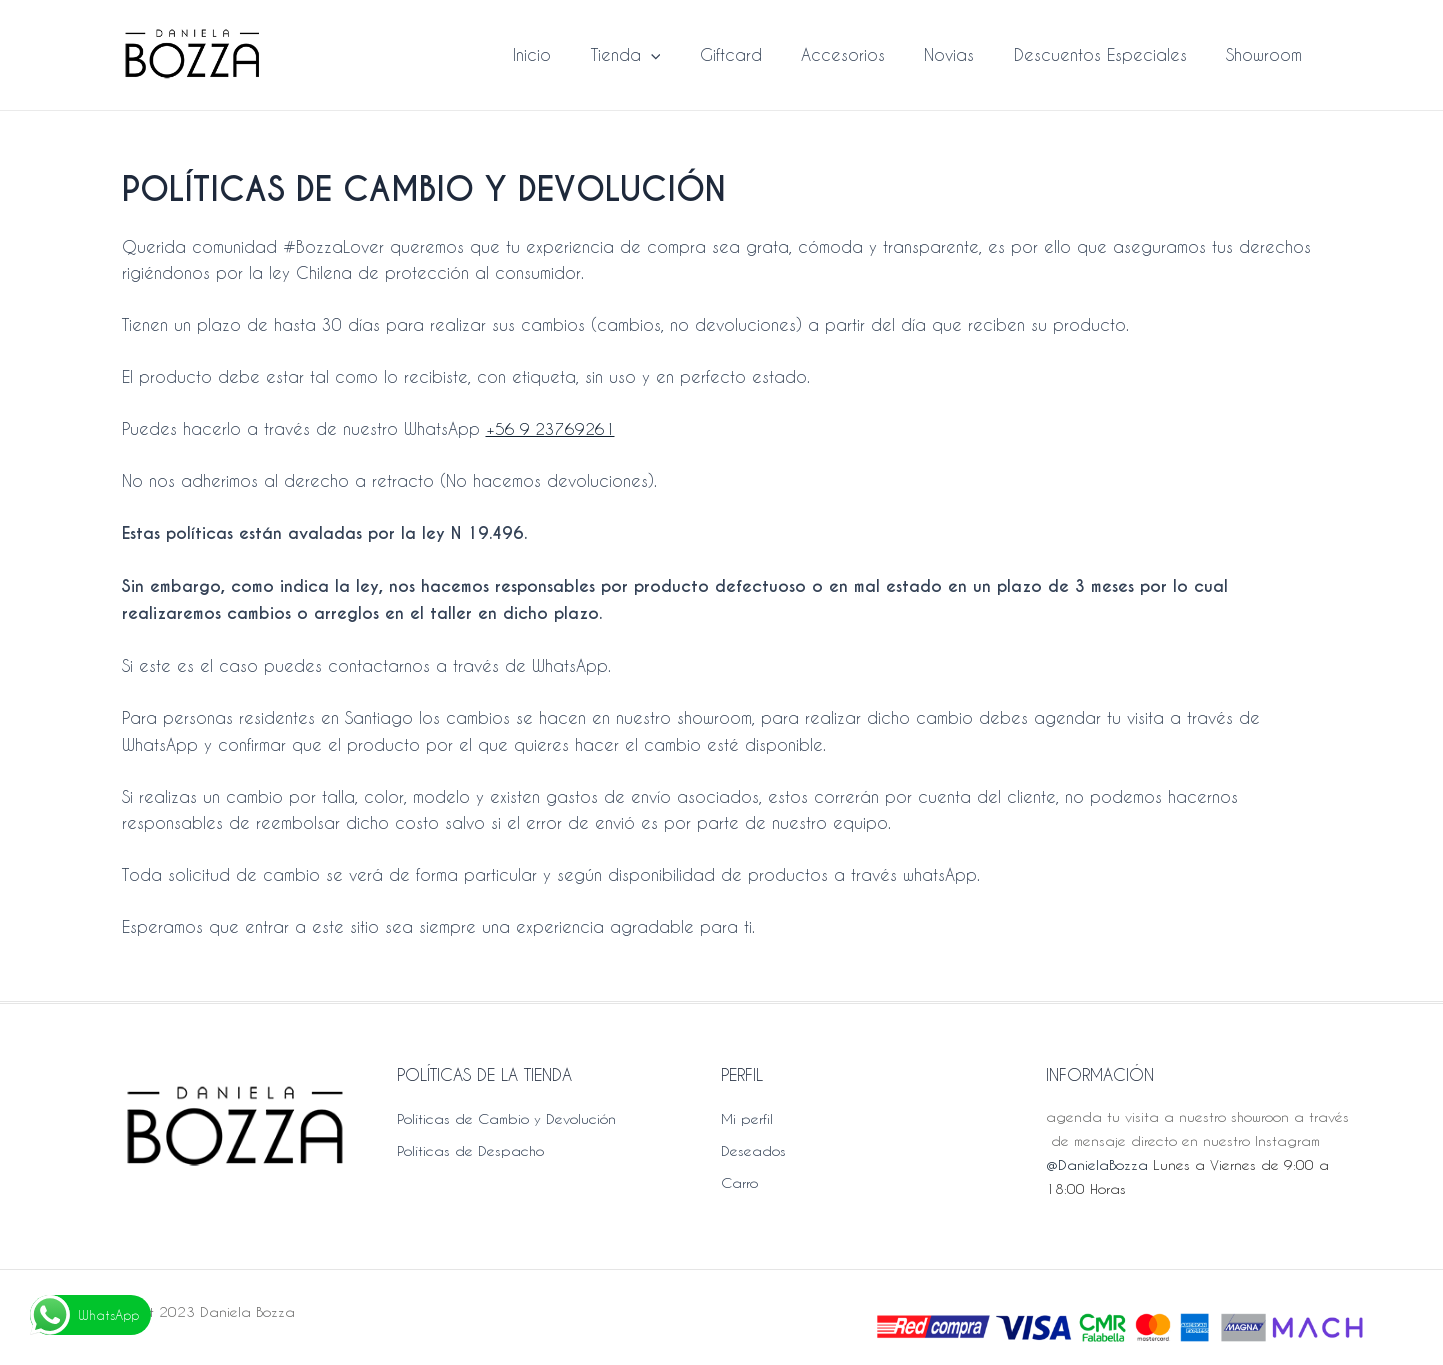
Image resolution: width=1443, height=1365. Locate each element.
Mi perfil (747, 1118)
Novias (968, 54)
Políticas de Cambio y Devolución (506, 1118)
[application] (691, 55)
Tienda (666, 55)
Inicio (580, 54)
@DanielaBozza (1097, 1164)
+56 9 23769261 (551, 428)
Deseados (753, 1150)
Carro (739, 1182)
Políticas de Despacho (470, 1150)
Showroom (1268, 54)
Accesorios (869, 54)
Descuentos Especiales (1111, 54)
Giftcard (764, 54)
